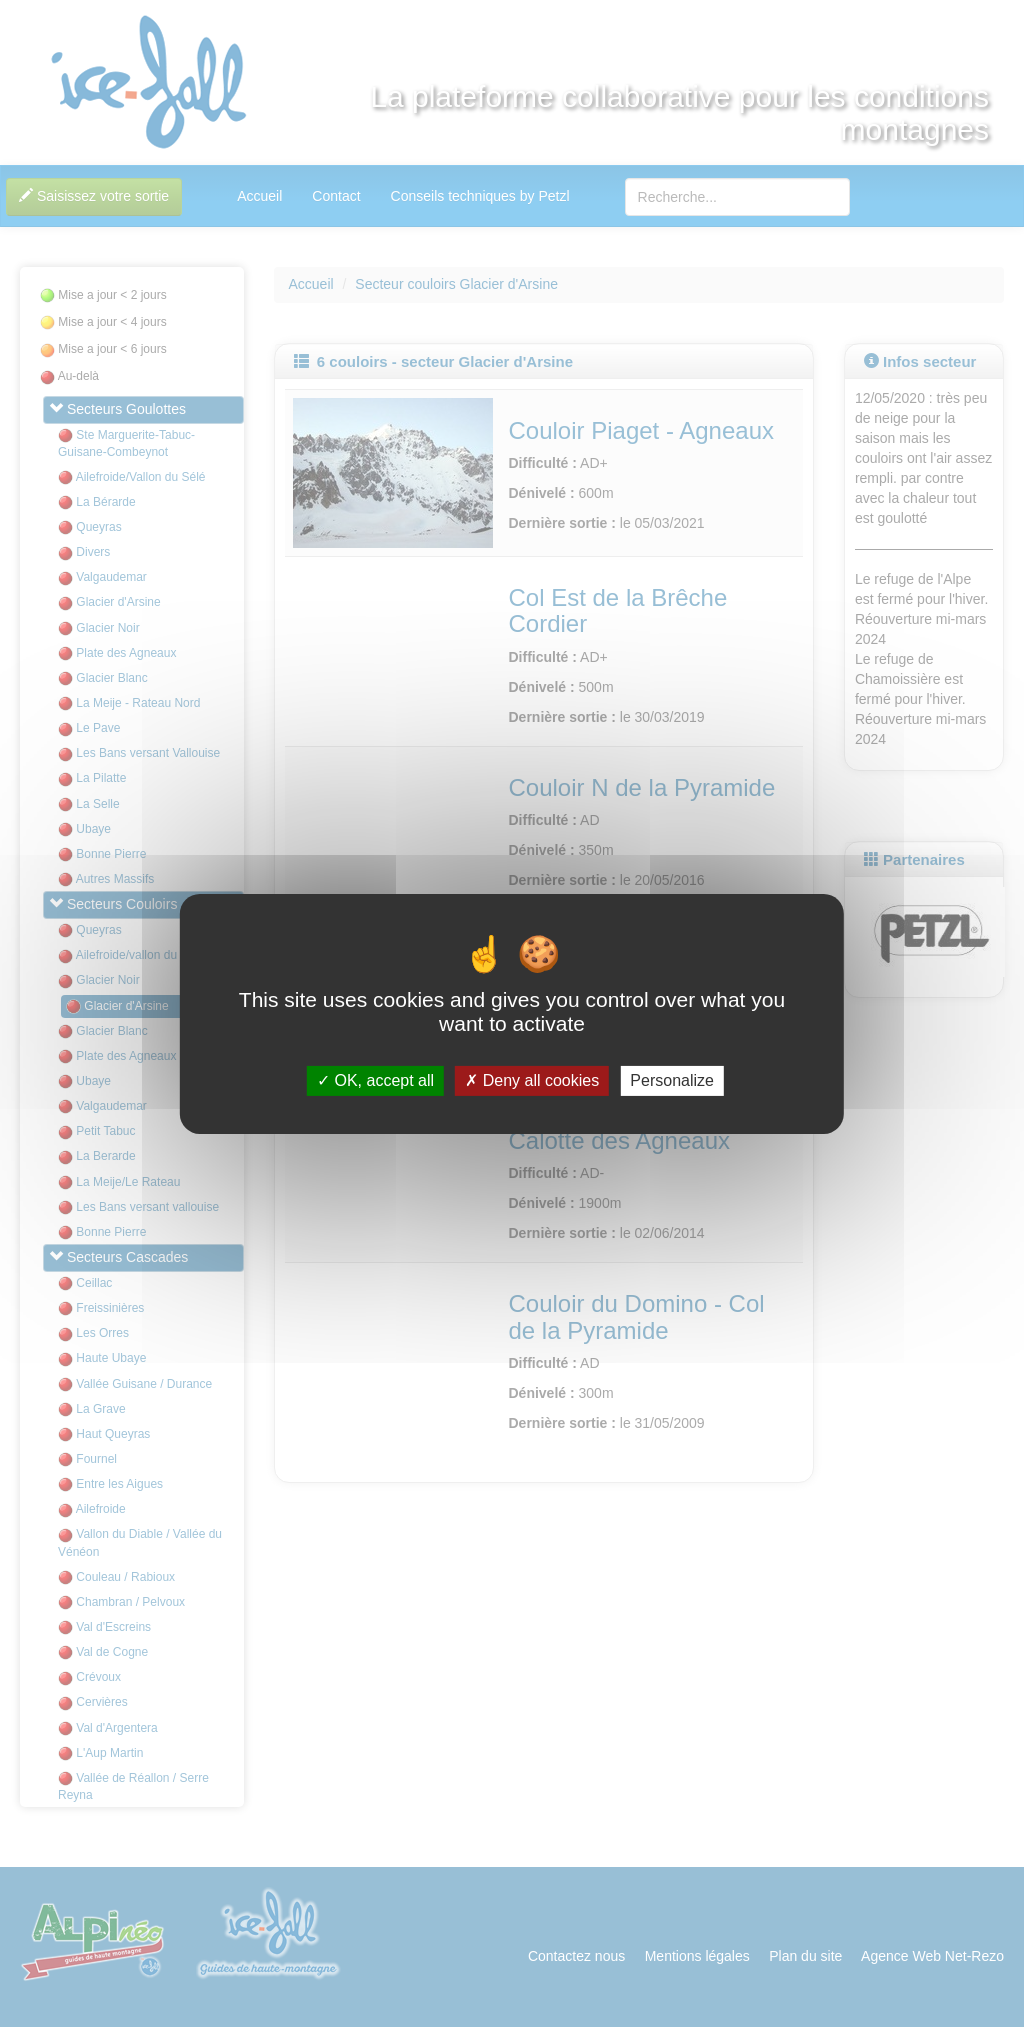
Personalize (672, 1080)
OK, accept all (375, 1080)
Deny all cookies (532, 1080)
